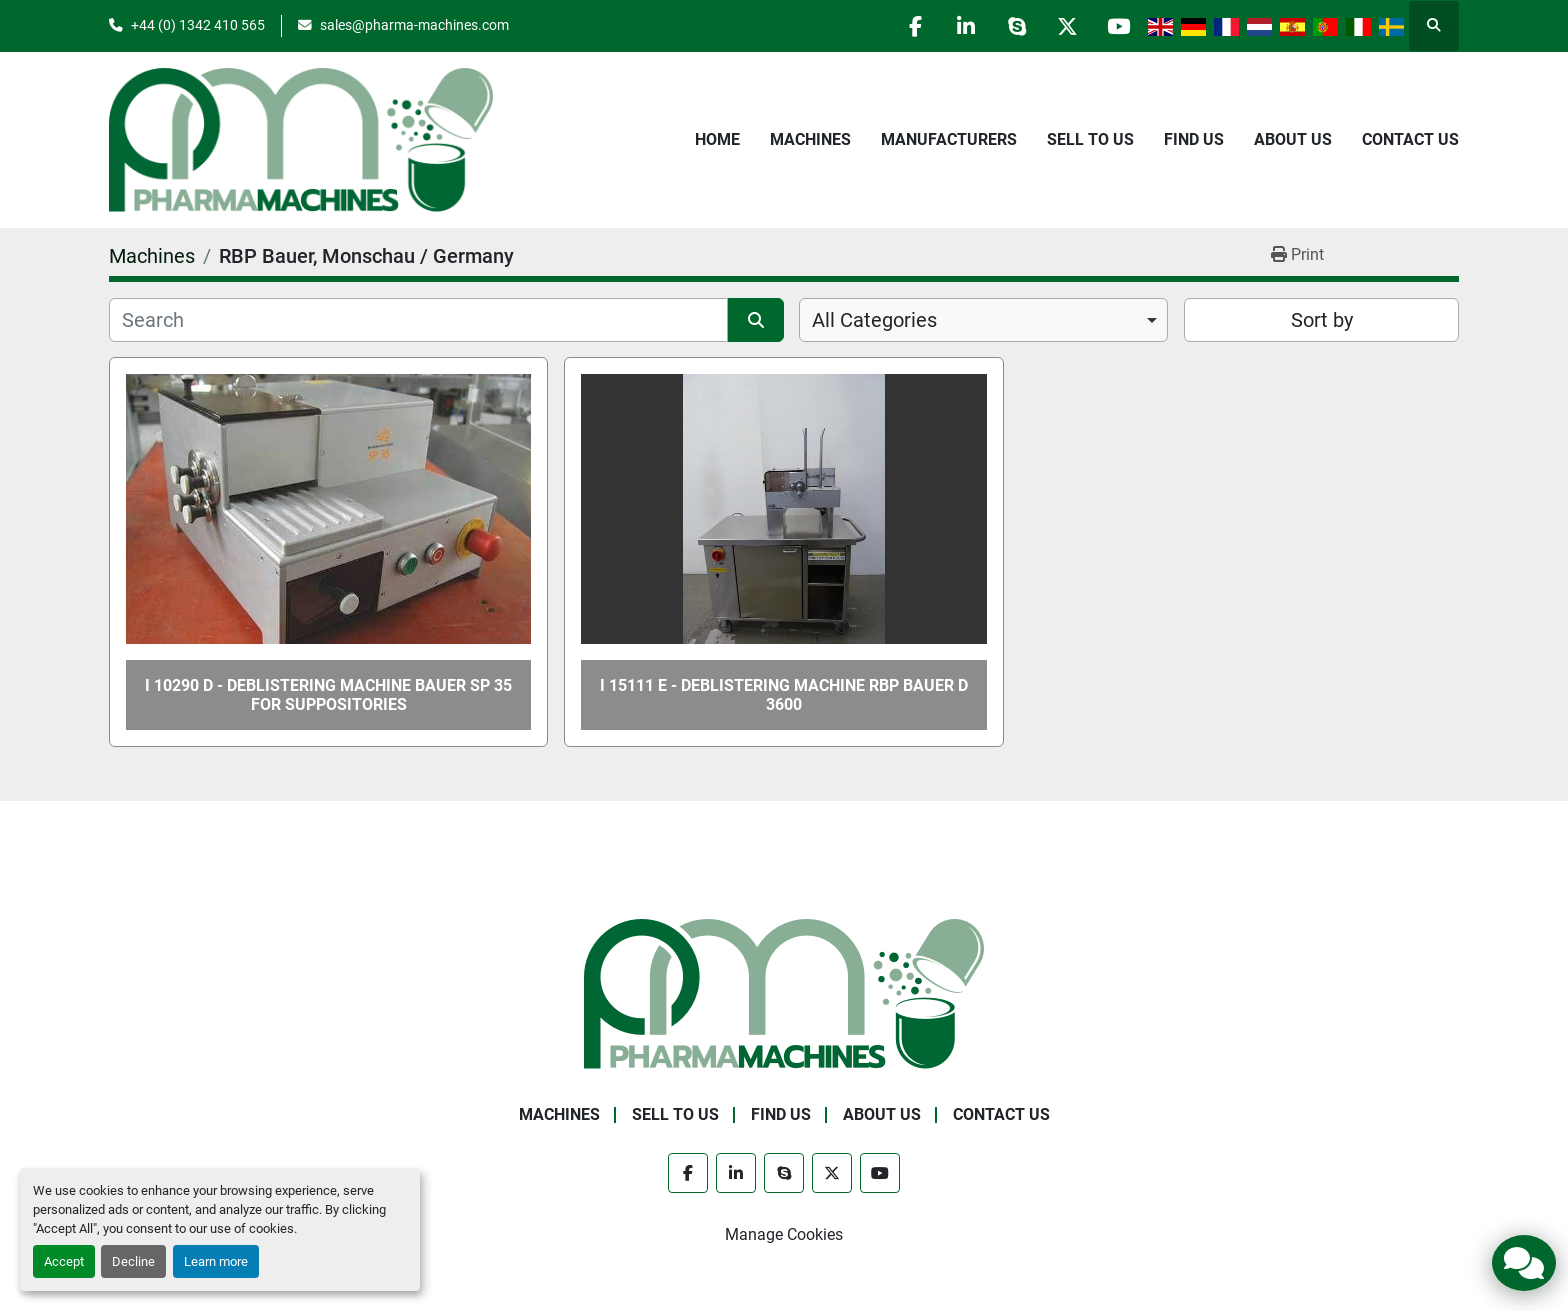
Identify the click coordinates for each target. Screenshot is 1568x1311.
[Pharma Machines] (784, 993)
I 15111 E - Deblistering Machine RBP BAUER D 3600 (784, 695)
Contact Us (1410, 139)
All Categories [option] (874, 320)
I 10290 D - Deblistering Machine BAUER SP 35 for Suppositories (328, 695)
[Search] (418, 320)
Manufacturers (949, 139)
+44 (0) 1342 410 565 (198, 25)
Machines (810, 139)
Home (717, 139)
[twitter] (1067, 26)
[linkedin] (965, 26)
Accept (64, 1261)
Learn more (216, 1261)
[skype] (1016, 26)
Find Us (1194, 139)
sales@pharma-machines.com (414, 25)
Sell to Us (1090, 139)
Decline (133, 1261)
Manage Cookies (784, 1234)
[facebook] (914, 26)
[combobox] (983, 320)
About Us (1293, 139)
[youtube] (1118, 26)
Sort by (1322, 320)
